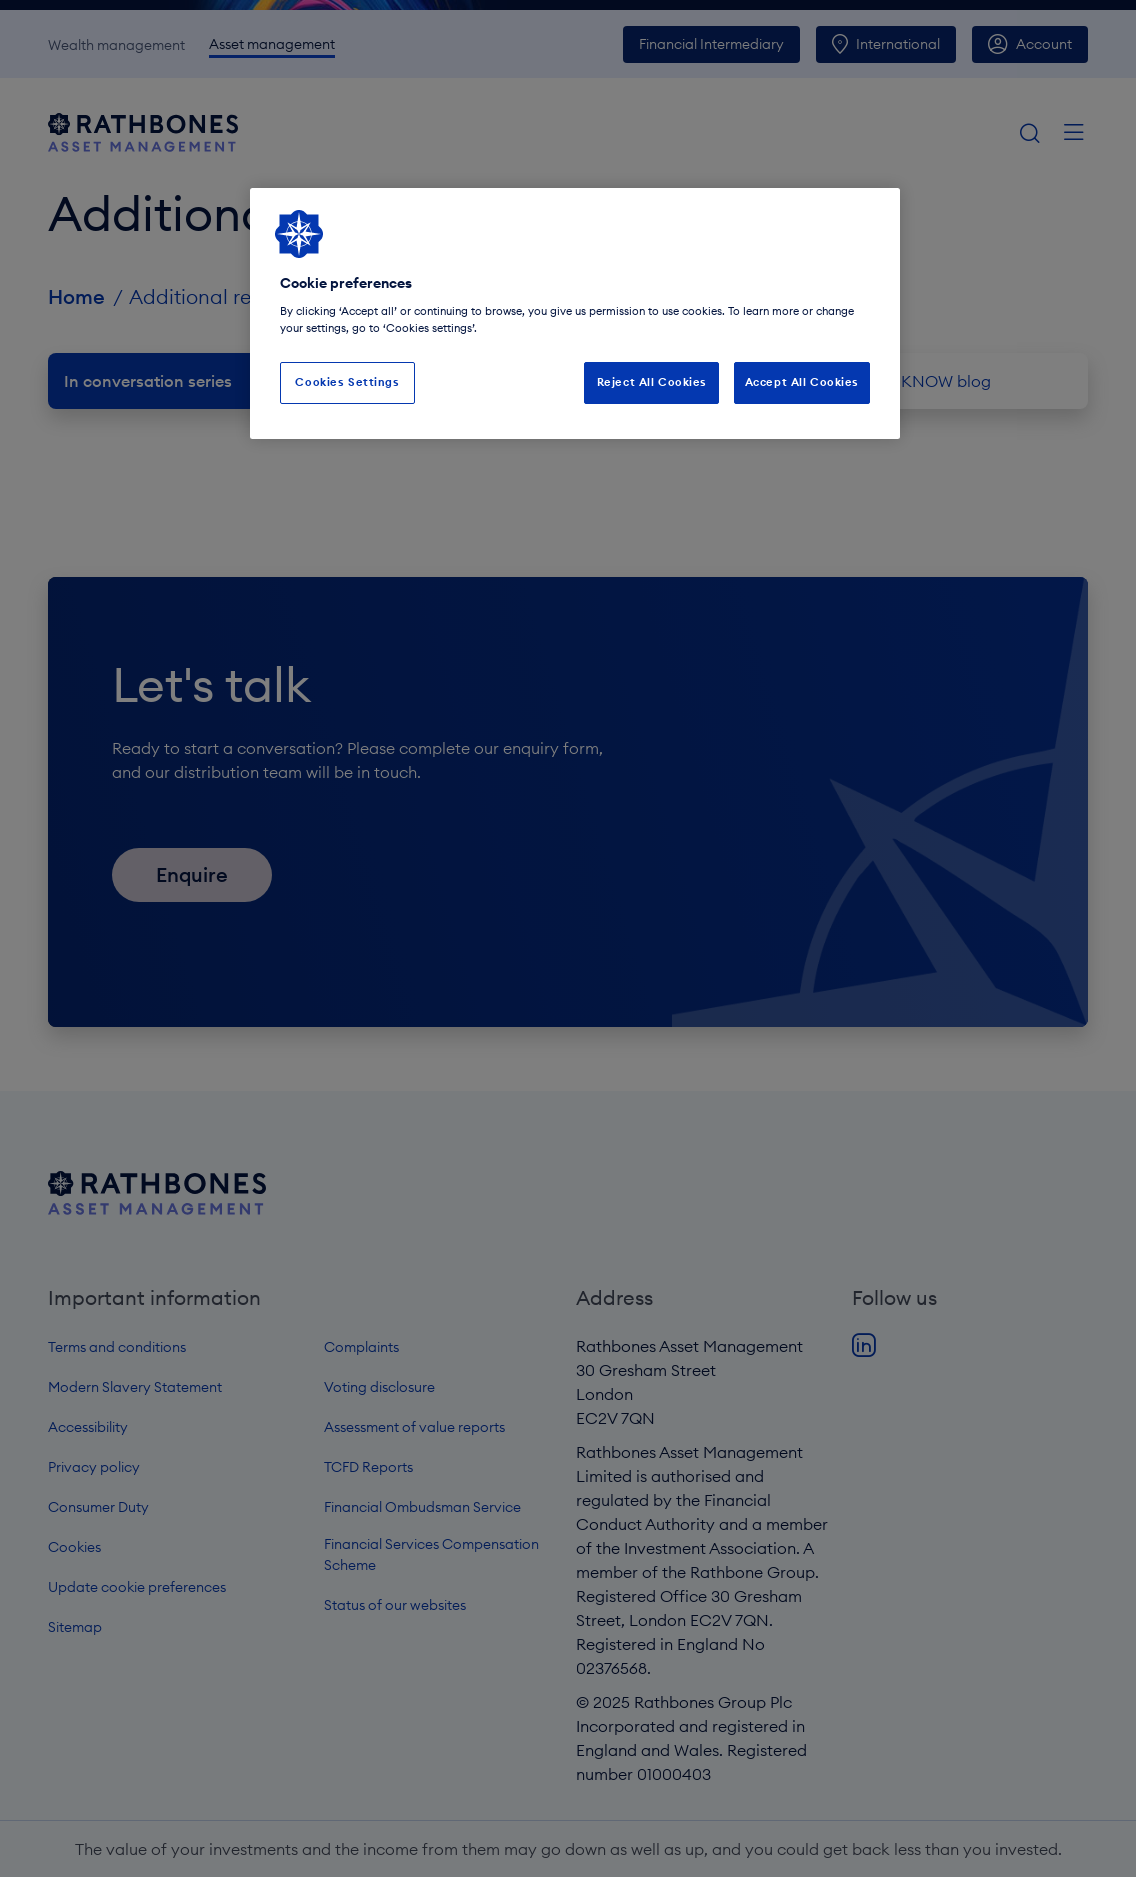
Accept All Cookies (802, 382)
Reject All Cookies (652, 382)
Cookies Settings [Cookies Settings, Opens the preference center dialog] (347, 382)
